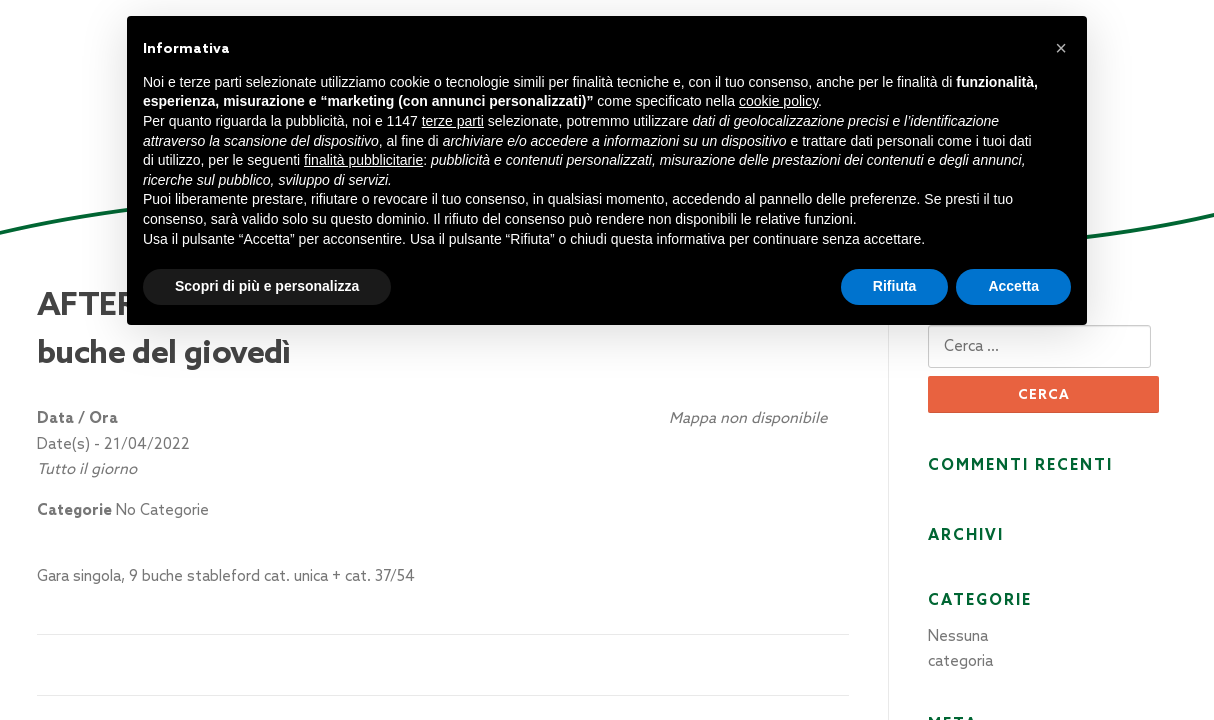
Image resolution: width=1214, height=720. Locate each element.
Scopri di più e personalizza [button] (267, 286)
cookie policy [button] (778, 101)
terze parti (453, 121)
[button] (1061, 48)
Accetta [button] (1013, 286)
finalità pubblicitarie (363, 160)
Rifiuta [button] (895, 286)
